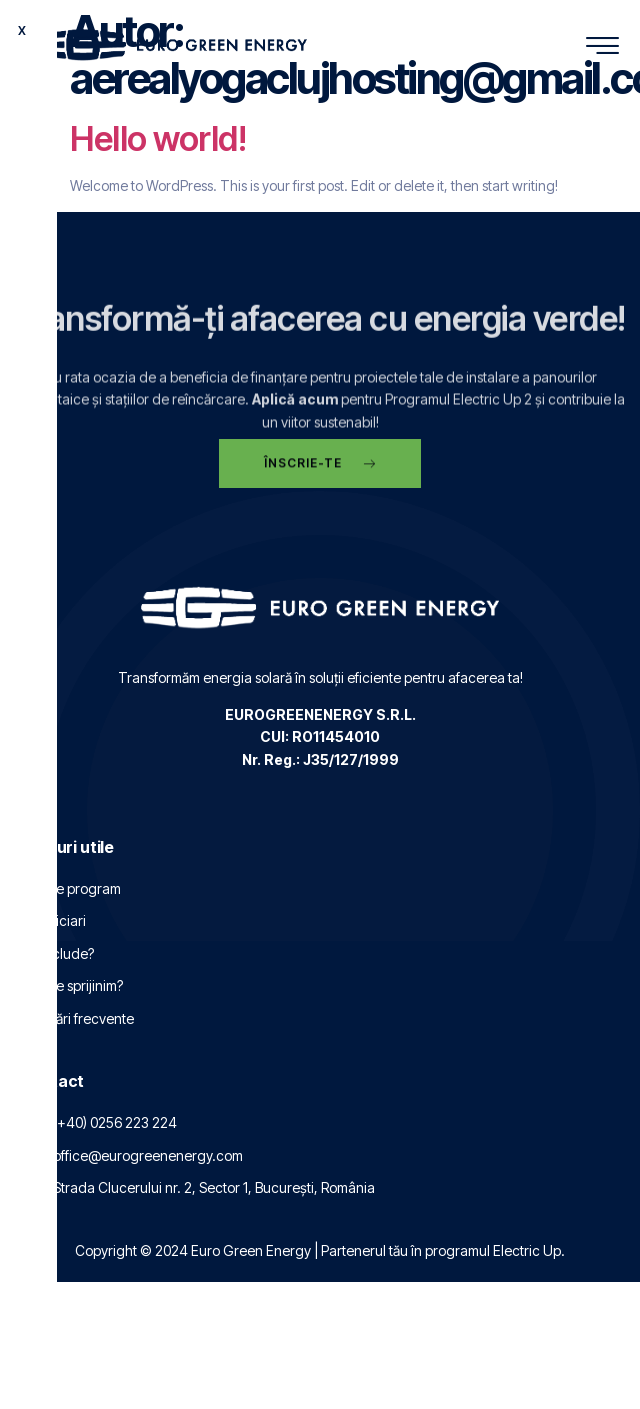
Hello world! (158, 138)
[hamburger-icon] (602, 47)
